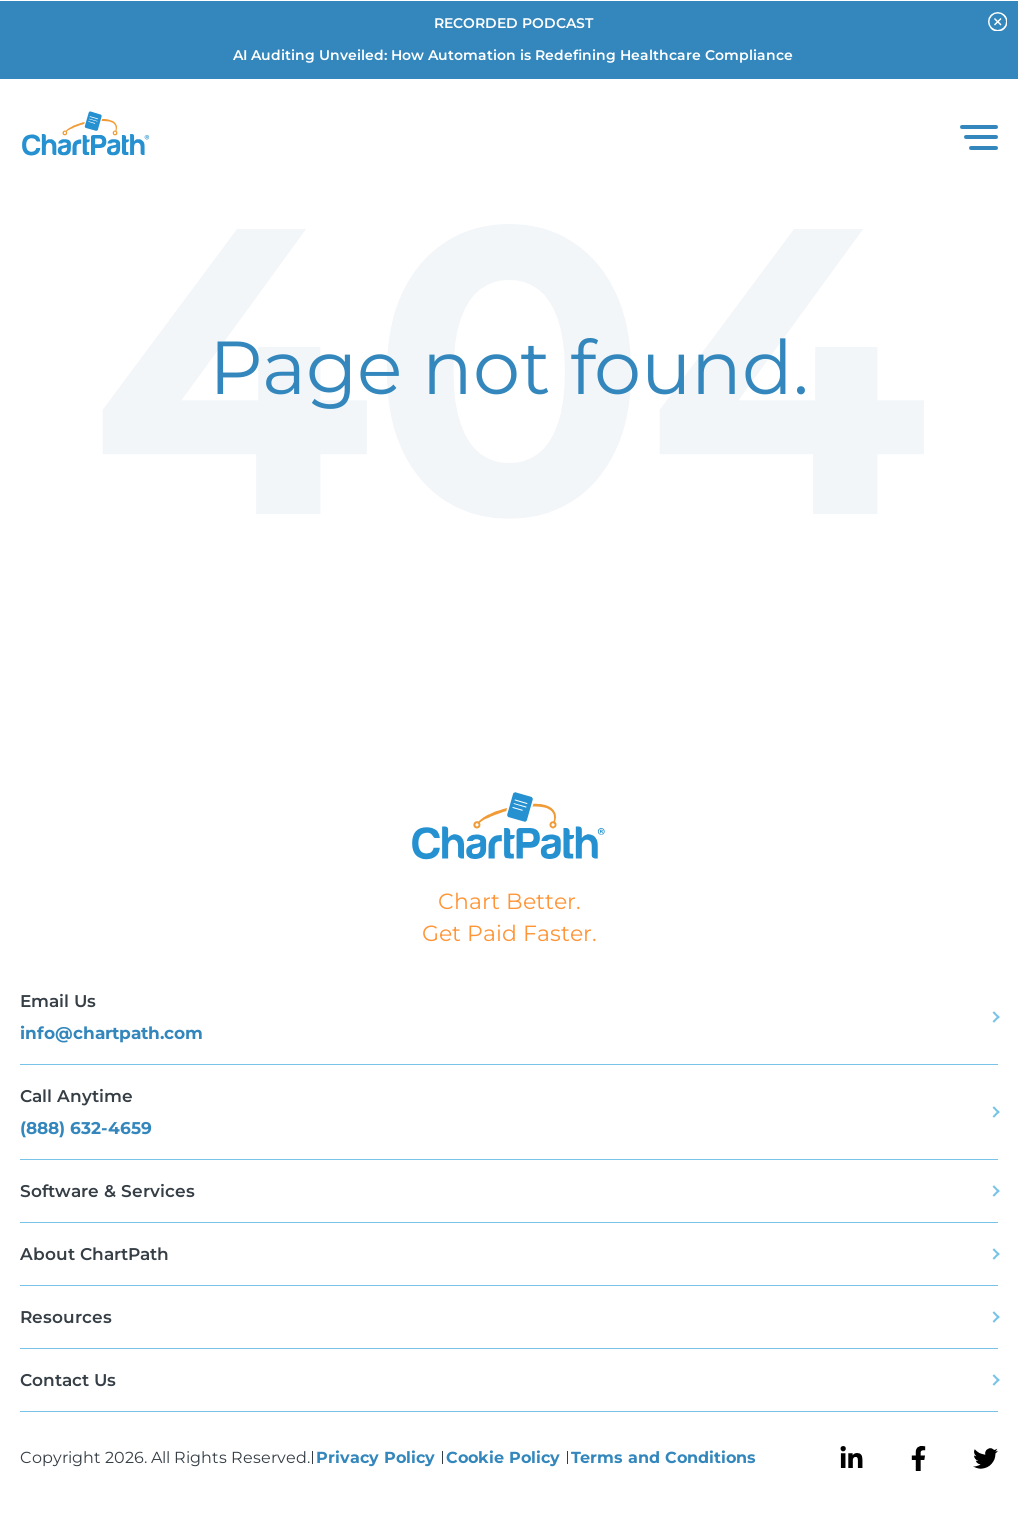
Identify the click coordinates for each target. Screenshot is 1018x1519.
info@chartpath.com (111, 1033)
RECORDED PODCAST (513, 23)
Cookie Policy (505, 1457)
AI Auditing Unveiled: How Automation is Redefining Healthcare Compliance (513, 55)
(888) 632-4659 (86, 1128)
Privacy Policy (378, 1457)
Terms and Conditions (663, 1457)
